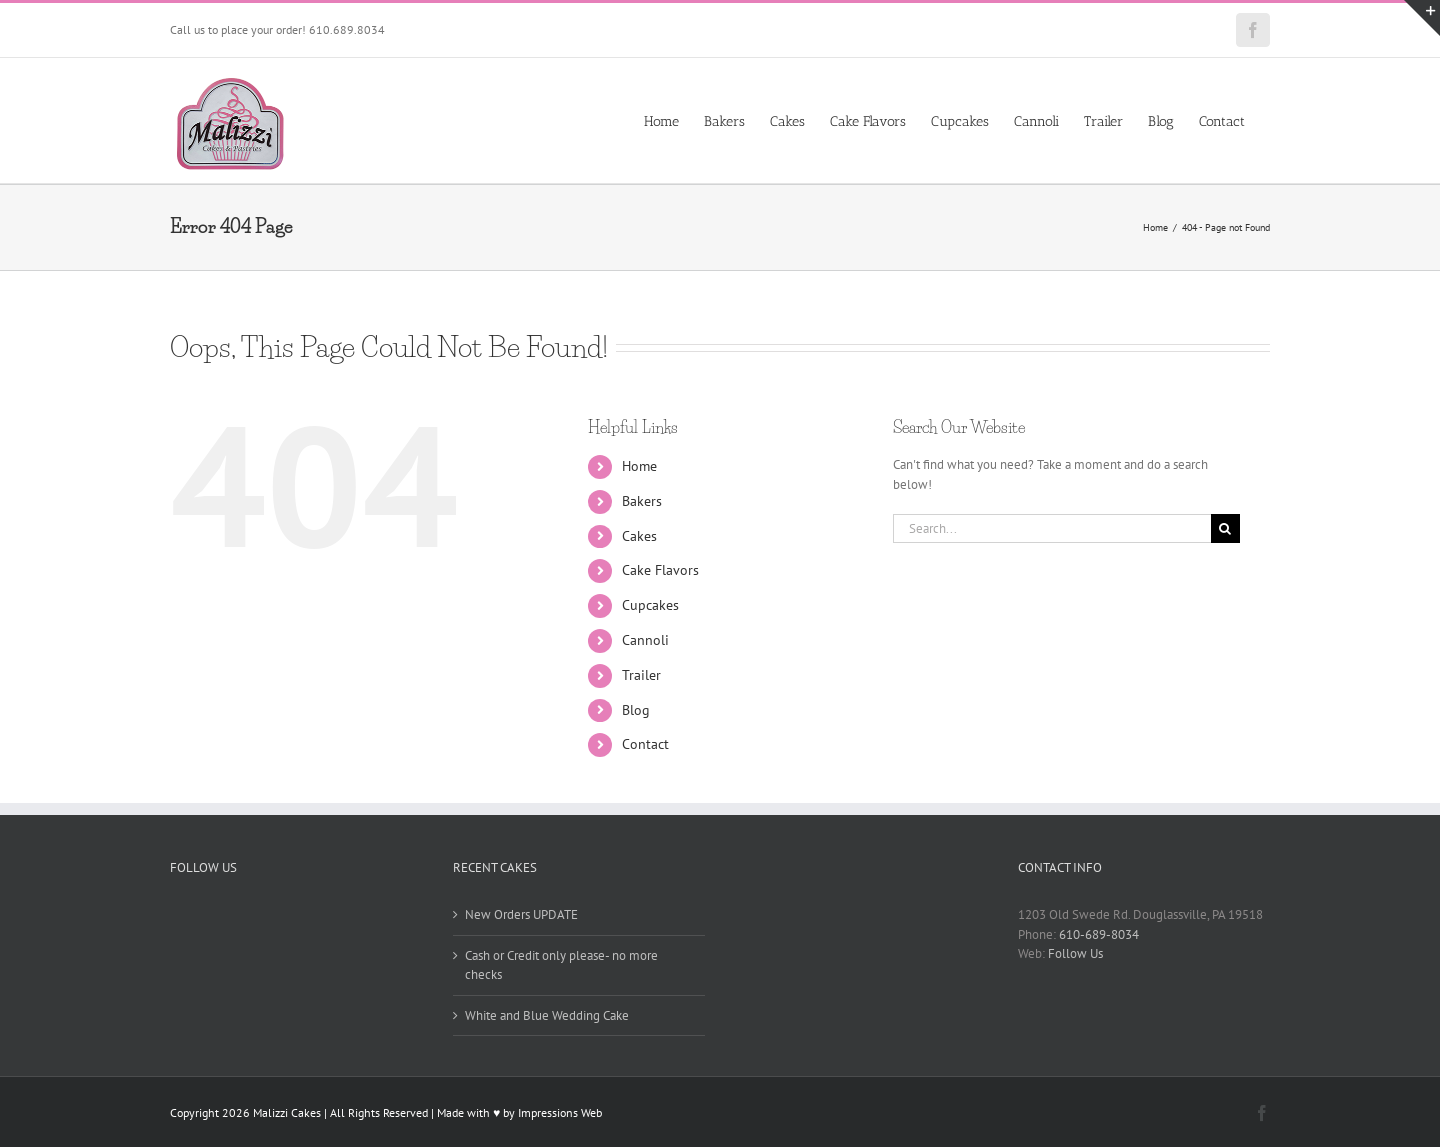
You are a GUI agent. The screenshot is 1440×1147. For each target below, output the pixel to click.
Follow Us (1075, 953)
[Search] (1225, 528)
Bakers (642, 501)
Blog (636, 710)
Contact (645, 744)
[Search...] (1052, 528)
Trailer (641, 675)
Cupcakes (650, 605)
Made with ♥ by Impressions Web (519, 1112)
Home (639, 466)
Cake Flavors (660, 570)
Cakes (639, 536)
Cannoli (645, 640)
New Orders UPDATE (521, 914)
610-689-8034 (1099, 934)
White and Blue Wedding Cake (547, 1015)
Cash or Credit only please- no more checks (561, 965)
